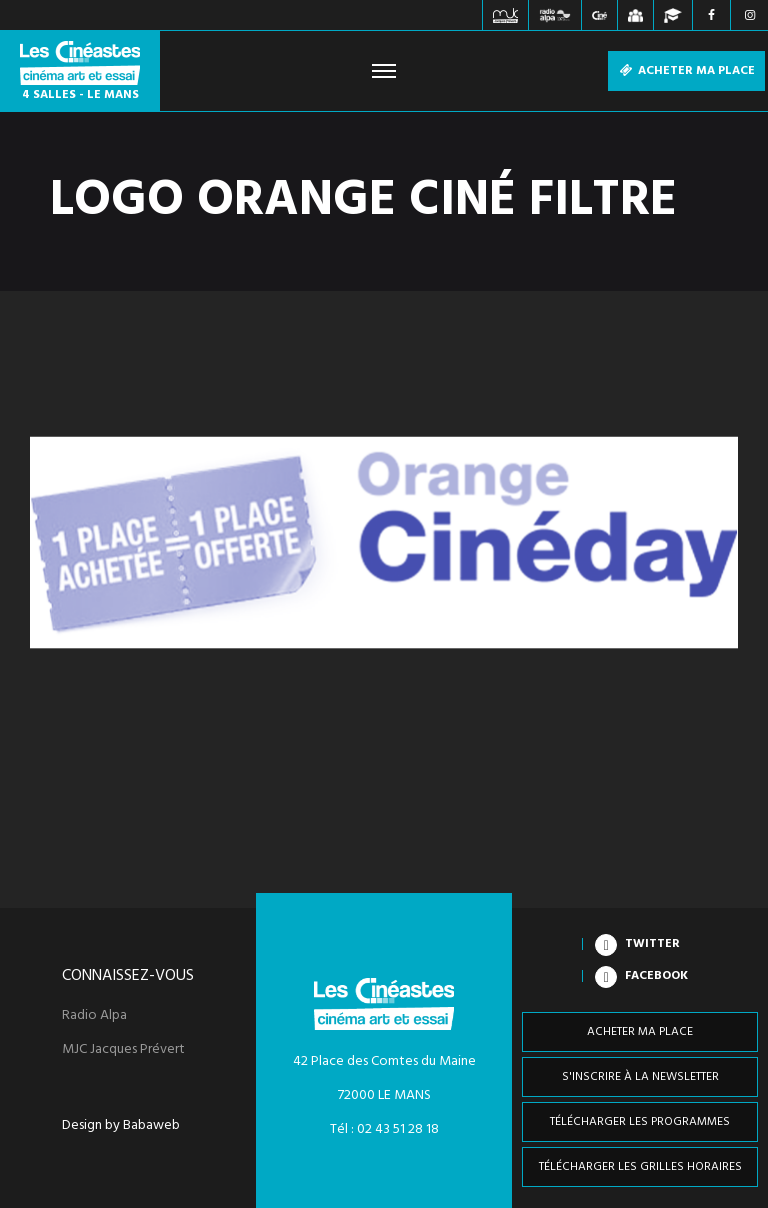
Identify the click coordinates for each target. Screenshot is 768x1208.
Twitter (652, 944)
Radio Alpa (94, 1016)
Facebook (656, 976)
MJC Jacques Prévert (123, 1050)
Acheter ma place (686, 71)
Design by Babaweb (121, 1126)
